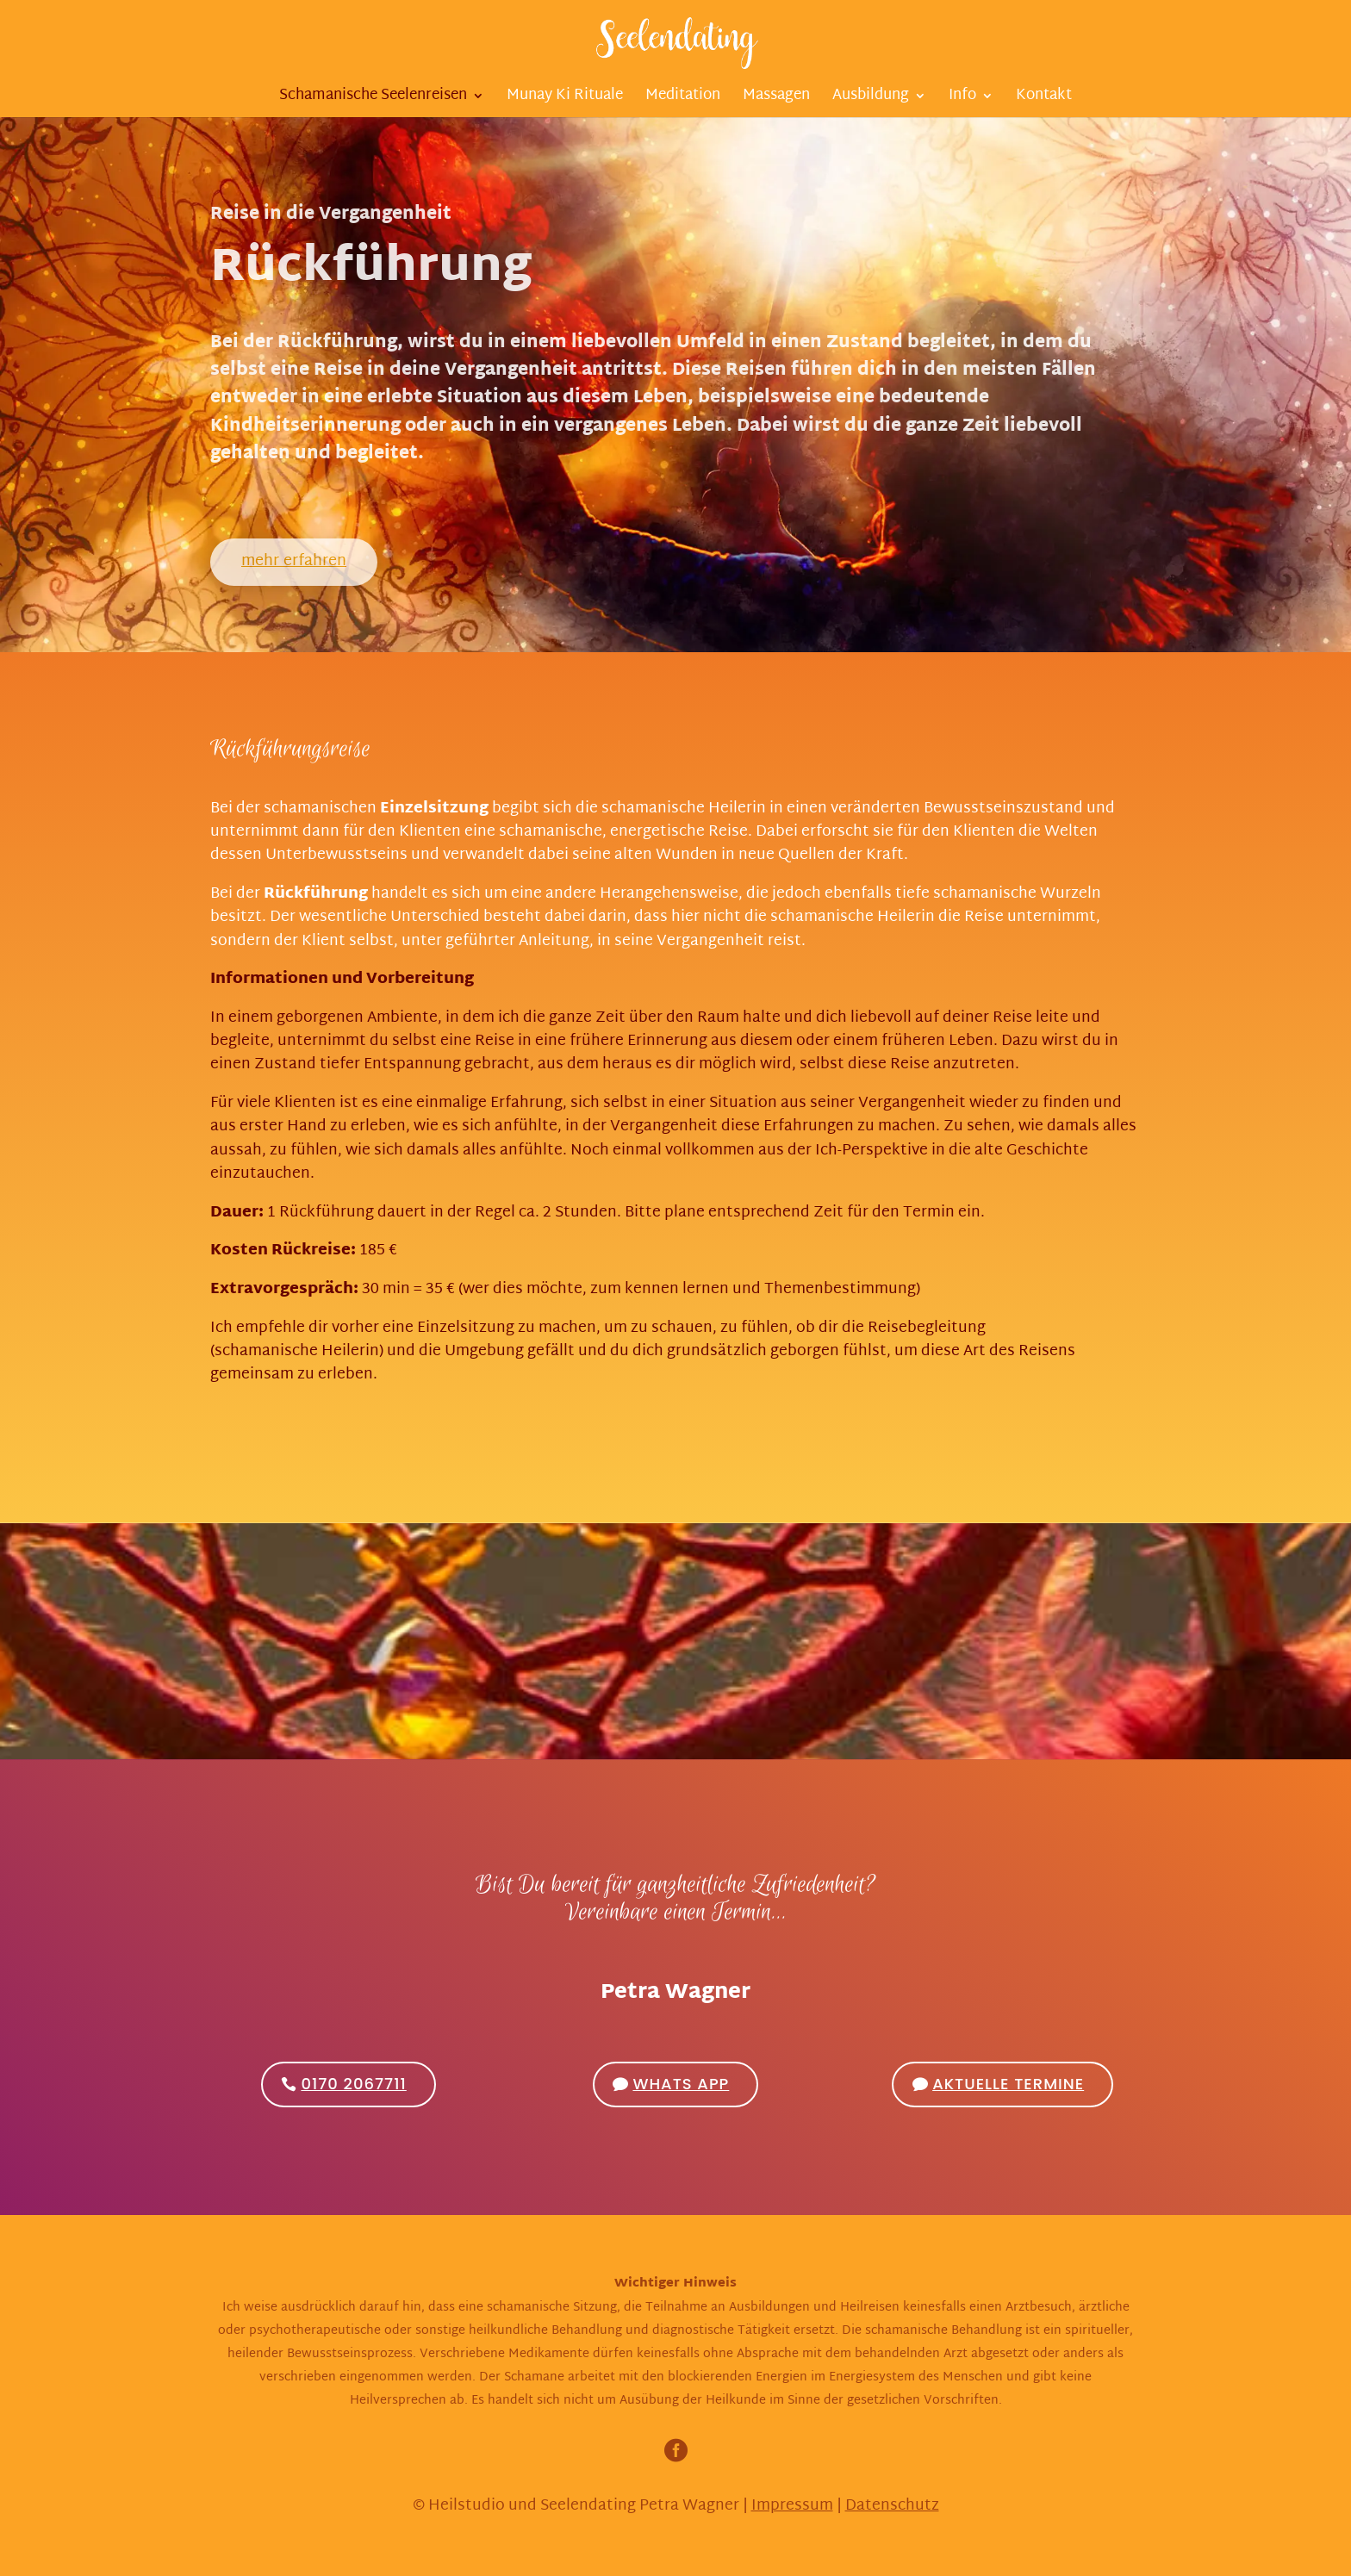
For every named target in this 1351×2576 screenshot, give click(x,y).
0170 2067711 (353, 2083)
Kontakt (1044, 99)
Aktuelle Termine (1008, 2083)
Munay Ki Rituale (565, 99)
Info (962, 99)
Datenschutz (892, 2506)
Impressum (792, 2506)
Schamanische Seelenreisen (373, 99)
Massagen (776, 99)
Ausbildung (870, 99)
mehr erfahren (293, 561)
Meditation (682, 99)
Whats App (680, 2083)
